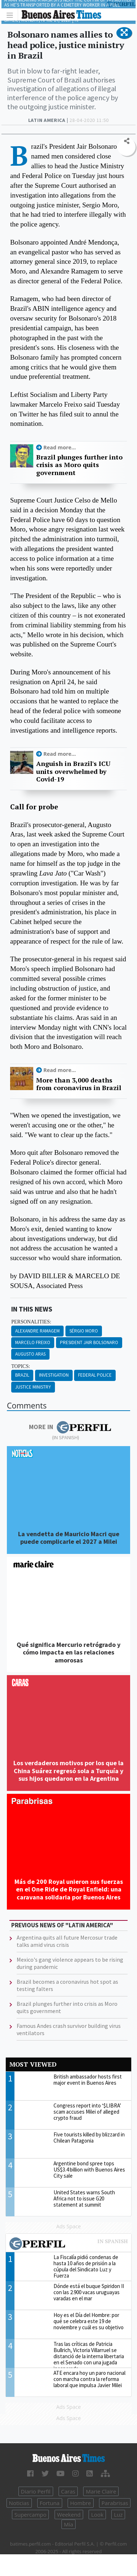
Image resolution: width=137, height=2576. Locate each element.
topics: (20, 1366)
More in (70, 1427)
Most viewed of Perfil (68, 2245)
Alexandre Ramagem (37, 1331)
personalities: (31, 1322)
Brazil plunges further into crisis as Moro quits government (79, 465)
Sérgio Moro (83, 1331)
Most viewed (32, 2064)
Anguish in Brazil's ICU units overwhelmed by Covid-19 (73, 771)
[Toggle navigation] (12, 14)
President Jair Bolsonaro (89, 1342)
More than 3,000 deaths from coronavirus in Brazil (78, 1084)
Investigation (54, 1375)
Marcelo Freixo (32, 1342)
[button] (124, 33)
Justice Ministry (33, 1387)
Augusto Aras (30, 1354)
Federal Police (95, 1375)
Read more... (59, 447)
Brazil (22, 1375)
